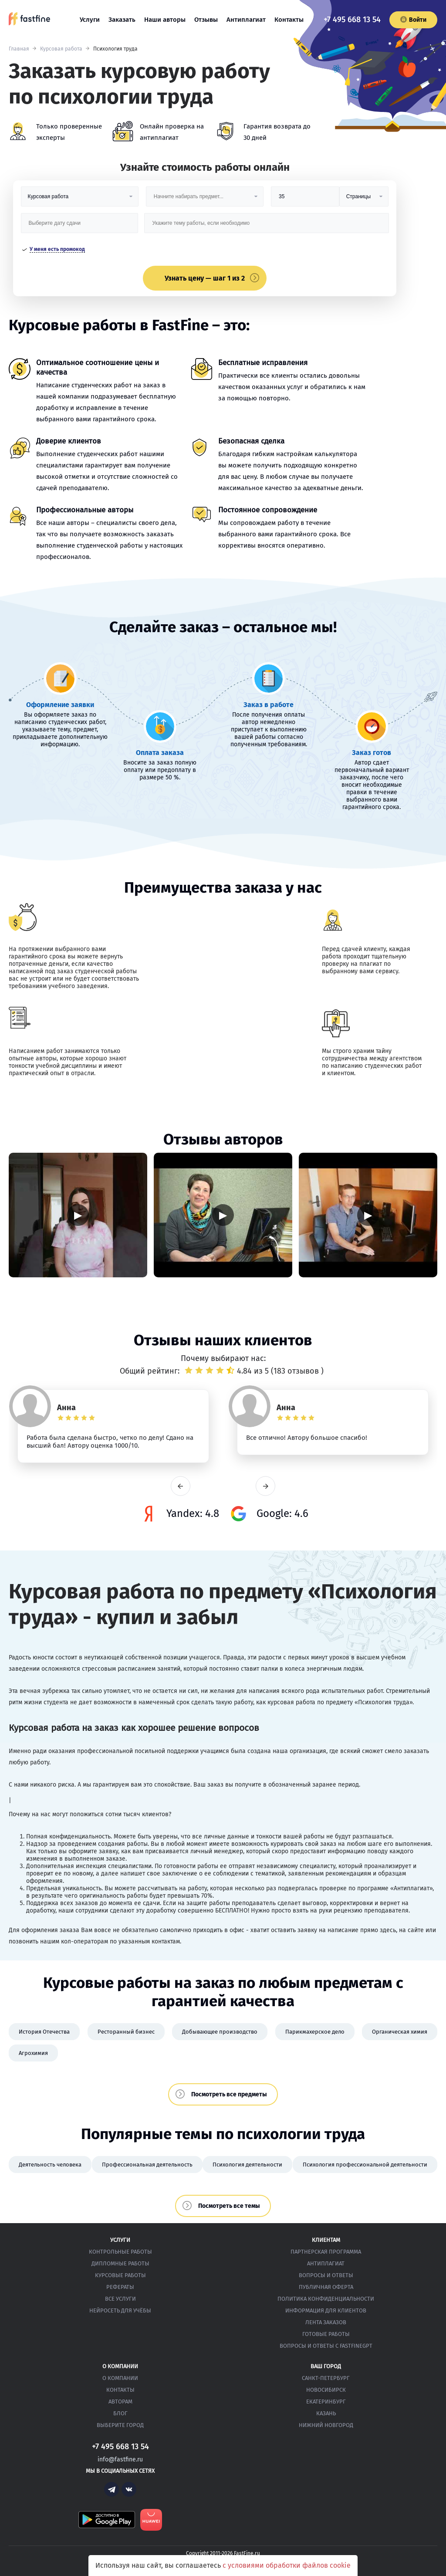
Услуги (90, 20)
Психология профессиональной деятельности (365, 2164)
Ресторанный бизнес (126, 2031)
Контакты (289, 20)
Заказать (121, 20)
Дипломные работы (120, 2263)
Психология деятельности (247, 2164)
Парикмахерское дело (315, 2031)
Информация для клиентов (325, 2310)
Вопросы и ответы (326, 2275)
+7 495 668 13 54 (352, 19)
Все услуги (120, 2298)
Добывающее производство (219, 2031)
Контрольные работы (120, 2251)
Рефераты (120, 2287)
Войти (413, 20)
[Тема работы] (266, 226)
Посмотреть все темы (229, 2206)
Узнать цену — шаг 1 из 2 (205, 278)
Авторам (120, 2401)
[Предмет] (205, 199)
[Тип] (364, 199)
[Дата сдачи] (80, 226)
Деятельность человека (50, 2164)
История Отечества (44, 2031)
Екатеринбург (326, 2401)
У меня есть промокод (57, 249)
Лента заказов (325, 2322)
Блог (120, 2413)
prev (180, 1486)
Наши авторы (165, 20)
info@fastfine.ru (120, 2459)
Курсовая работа (61, 49)
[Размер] (305, 199)
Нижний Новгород (326, 2425)
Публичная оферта (326, 2287)
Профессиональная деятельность (147, 2164)
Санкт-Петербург (326, 2378)
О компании (120, 2378)
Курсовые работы (120, 2275)
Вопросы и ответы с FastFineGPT (326, 2345)
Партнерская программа (326, 2251)
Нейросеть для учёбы (120, 2310)
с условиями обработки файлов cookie (287, 2565)
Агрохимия (33, 2053)
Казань (326, 2413)
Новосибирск (326, 2389)
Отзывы (206, 20)
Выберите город (120, 2425)
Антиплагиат (246, 20)
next (265, 1486)
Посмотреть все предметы (229, 2094)
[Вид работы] (80, 199)
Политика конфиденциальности (325, 2298)
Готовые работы (326, 2334)
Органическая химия (399, 2031)
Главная (19, 49)
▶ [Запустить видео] (78, 1215)
